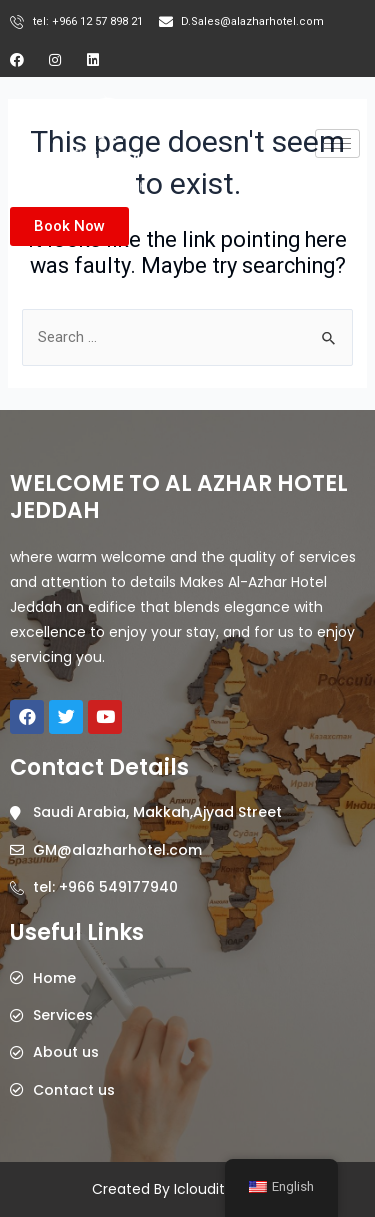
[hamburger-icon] (337, 143)
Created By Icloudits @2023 (187, 1189)
